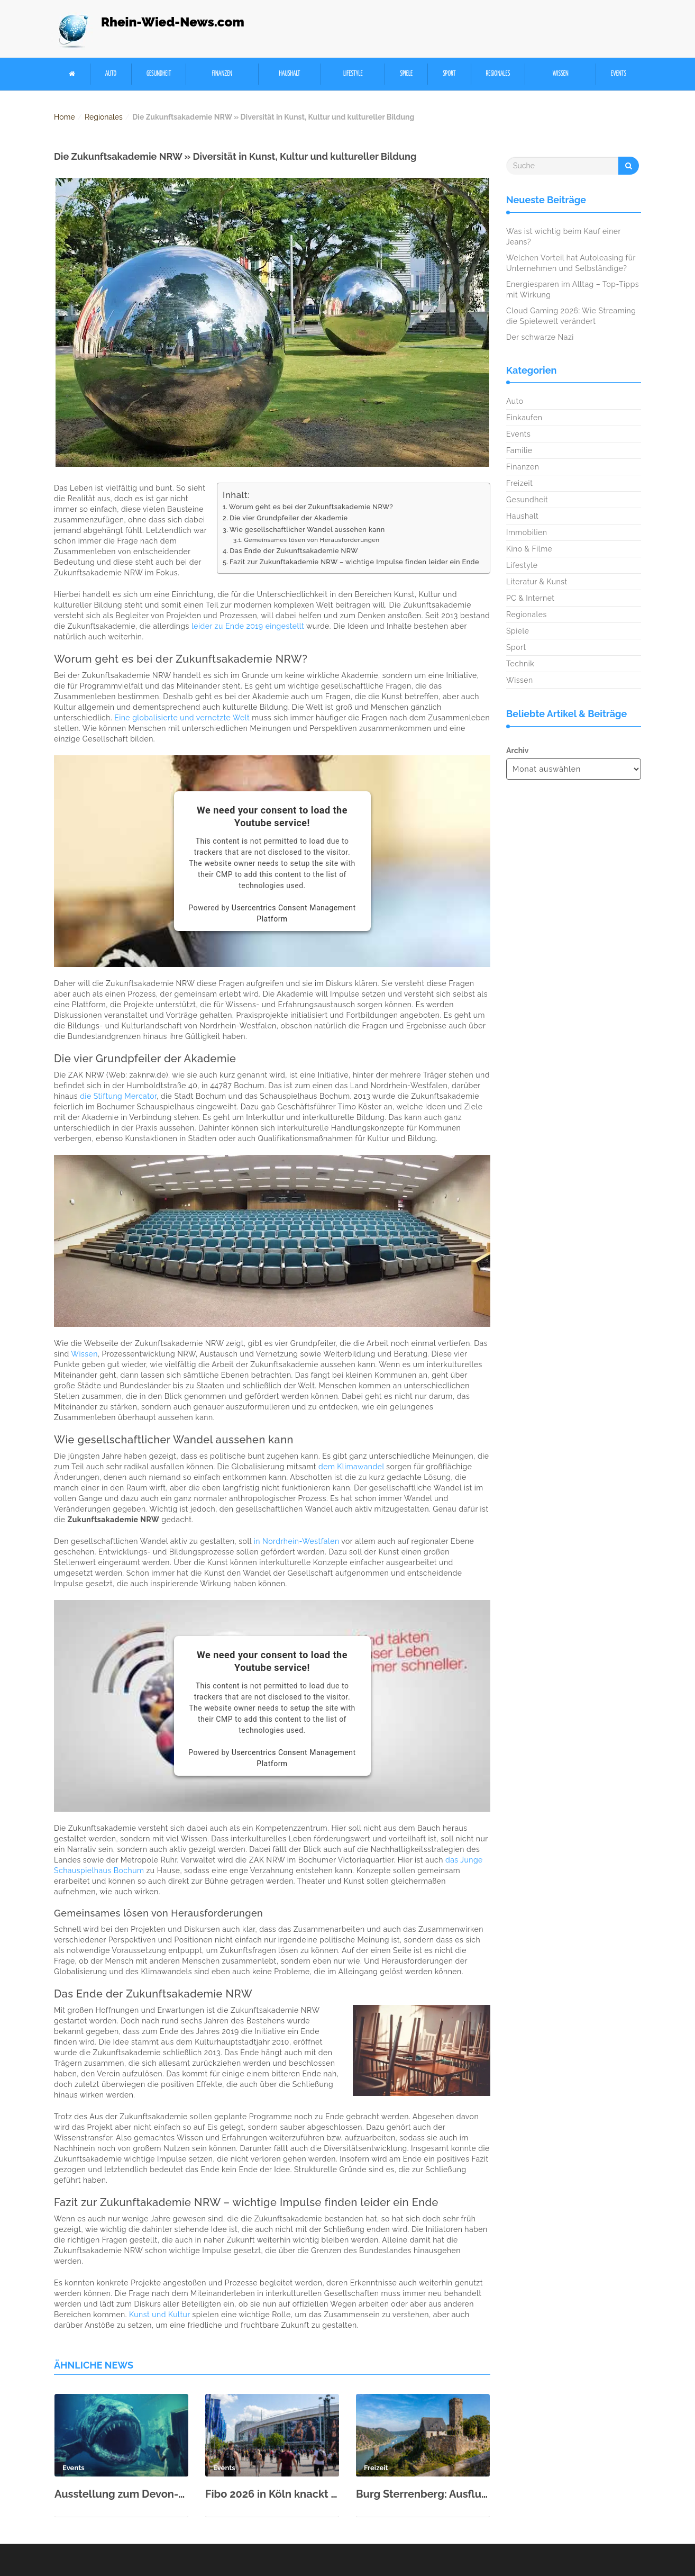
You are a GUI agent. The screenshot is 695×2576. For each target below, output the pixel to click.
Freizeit (519, 483)
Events (618, 73)
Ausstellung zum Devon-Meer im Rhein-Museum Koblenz (121, 2494)
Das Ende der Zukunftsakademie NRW (294, 551)
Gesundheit (159, 73)
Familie (519, 450)
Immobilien (526, 532)
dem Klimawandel (351, 1466)
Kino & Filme (529, 549)
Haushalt (289, 73)
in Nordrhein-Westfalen (297, 1541)
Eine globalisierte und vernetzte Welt (182, 717)
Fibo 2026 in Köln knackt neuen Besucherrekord (272, 2494)
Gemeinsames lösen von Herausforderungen (312, 540)
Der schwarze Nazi (540, 337)
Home (64, 117)
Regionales (498, 73)
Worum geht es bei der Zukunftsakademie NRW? (311, 507)
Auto (110, 73)
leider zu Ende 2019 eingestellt (247, 626)
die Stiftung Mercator (118, 1096)
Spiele (406, 73)
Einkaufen (524, 417)
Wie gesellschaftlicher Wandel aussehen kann (307, 530)
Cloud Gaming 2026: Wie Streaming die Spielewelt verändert (571, 316)
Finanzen (222, 73)
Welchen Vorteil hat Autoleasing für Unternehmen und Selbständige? (571, 263)
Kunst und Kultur (159, 2314)
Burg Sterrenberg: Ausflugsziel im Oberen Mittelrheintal (423, 2494)
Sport (449, 73)
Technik (520, 663)
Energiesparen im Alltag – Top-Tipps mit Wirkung (572, 289)
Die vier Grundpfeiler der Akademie (289, 518)
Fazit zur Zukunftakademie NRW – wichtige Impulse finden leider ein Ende (354, 562)
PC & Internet (530, 598)
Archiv (517, 750)
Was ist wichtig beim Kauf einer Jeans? (563, 236)
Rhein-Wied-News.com (172, 22)
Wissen (561, 73)
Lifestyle (353, 73)
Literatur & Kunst (537, 581)
